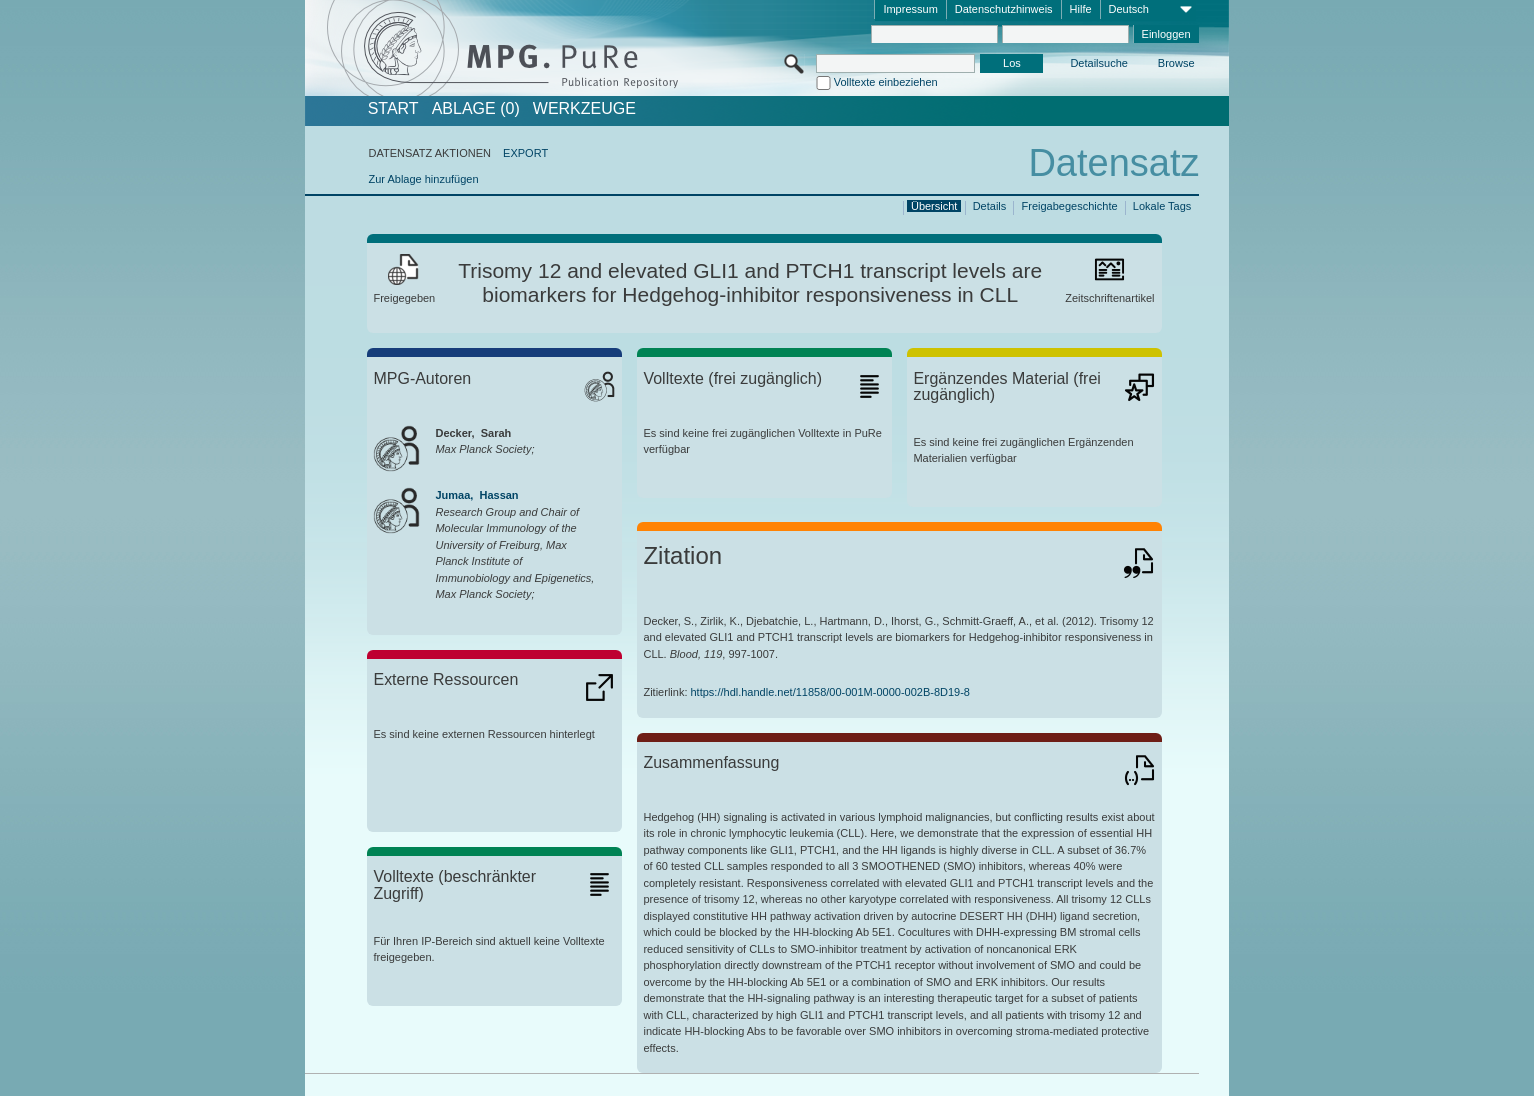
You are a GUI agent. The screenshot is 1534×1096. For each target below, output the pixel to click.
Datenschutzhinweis (1004, 9)
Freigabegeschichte (1070, 206)
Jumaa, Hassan (476, 495)
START (393, 109)
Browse (1176, 63)
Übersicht (934, 206)
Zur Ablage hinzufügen (423, 179)
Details (990, 206)
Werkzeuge (584, 109)
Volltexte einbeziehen (886, 82)
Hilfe (1081, 9)
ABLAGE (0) (476, 109)
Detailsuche (1098, 63)
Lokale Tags (1162, 206)
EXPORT (525, 153)
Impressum (910, 9)
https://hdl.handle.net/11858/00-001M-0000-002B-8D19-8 (830, 692)
